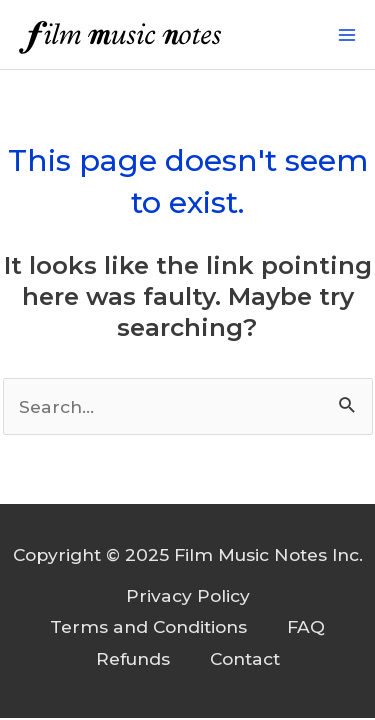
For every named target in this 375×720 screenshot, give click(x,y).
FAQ (306, 626)
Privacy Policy (188, 595)
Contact (245, 658)
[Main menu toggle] (347, 35)
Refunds (133, 658)
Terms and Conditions (148, 626)
